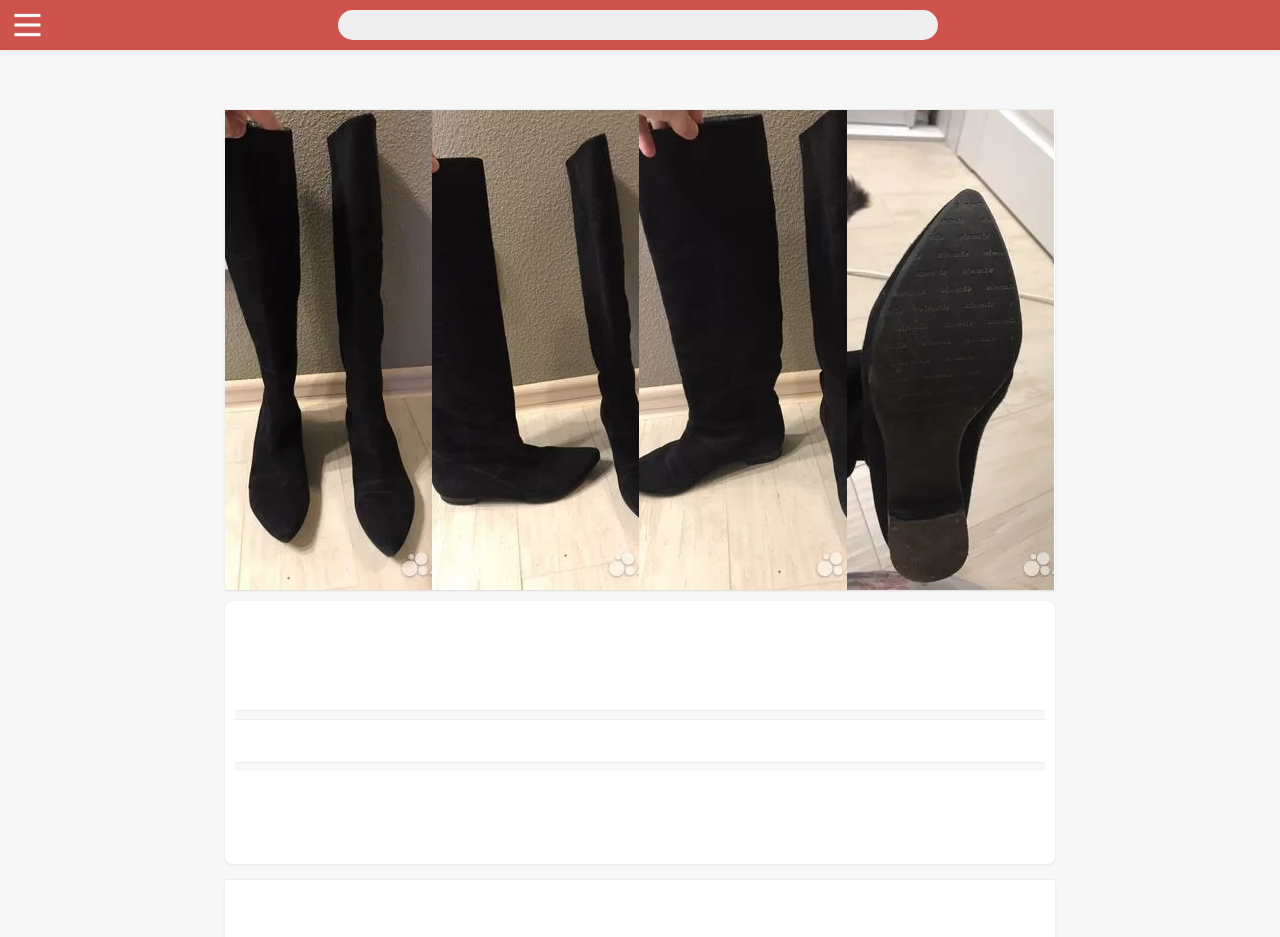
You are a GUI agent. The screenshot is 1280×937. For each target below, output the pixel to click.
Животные (44, 181)
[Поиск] (197, 23)
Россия (31, 37)
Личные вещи (54, 109)
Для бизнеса (50, 163)
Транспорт (43, 55)
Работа (31, 199)
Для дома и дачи (63, 73)
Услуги (32, 217)
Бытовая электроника (80, 127)
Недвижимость (59, 91)
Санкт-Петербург (173, 37)
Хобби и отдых (58, 145)
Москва (85, 37)
